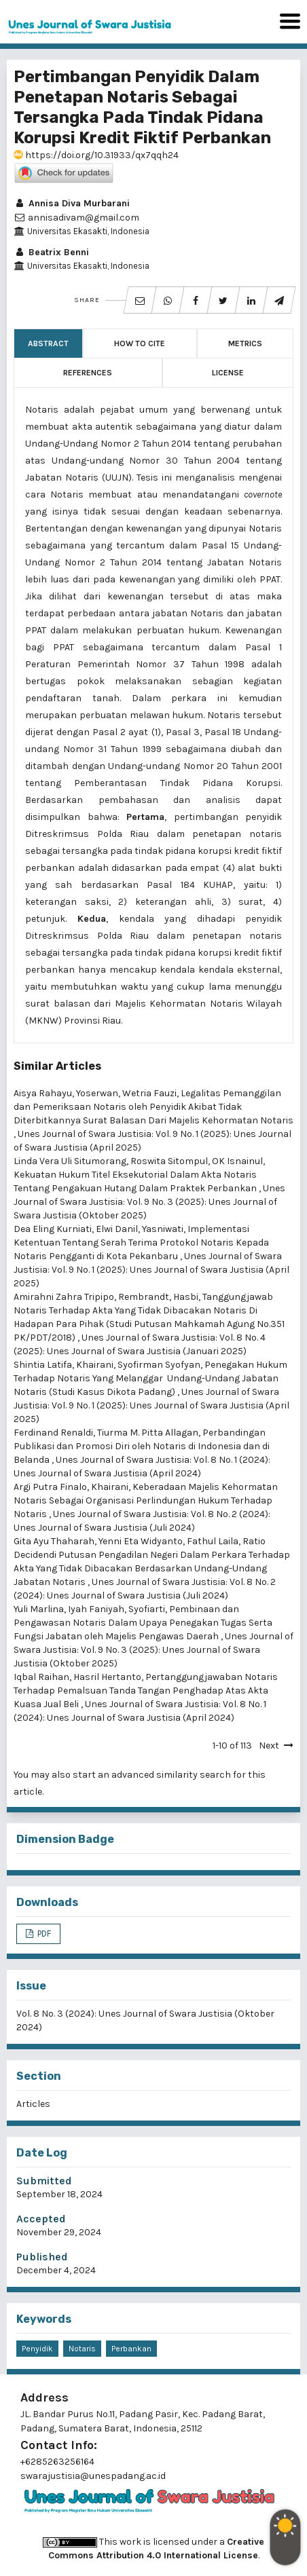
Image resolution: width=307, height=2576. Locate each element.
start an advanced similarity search (152, 1774)
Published (42, 2256)
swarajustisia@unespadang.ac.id (93, 2476)
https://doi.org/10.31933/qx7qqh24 (96, 155)
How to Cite (139, 343)
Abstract (48, 343)
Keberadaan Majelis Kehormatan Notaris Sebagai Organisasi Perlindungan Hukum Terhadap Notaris (146, 1500)
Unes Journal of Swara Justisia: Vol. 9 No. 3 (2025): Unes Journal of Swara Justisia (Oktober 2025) (149, 1201)
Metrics (245, 343)
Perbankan (131, 2348)
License (228, 372)
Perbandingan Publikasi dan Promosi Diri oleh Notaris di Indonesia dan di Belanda (142, 1446)
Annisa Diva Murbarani (72, 203)
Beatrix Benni (51, 252)
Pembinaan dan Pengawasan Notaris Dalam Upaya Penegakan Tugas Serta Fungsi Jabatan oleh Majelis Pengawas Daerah (143, 1622)
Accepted (41, 2218)
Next (269, 1745)
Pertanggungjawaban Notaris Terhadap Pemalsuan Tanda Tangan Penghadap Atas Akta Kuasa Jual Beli (146, 1690)
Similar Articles (57, 1066)
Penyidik (37, 2348)
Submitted (44, 2180)
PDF (43, 1933)
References (87, 372)
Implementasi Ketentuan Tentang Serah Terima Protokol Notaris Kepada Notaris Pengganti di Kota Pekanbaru (141, 1242)
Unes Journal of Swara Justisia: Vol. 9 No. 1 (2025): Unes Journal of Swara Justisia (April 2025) (151, 1269)
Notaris (82, 2348)
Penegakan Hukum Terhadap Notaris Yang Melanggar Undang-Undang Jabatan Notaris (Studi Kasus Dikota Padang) (150, 1378)
